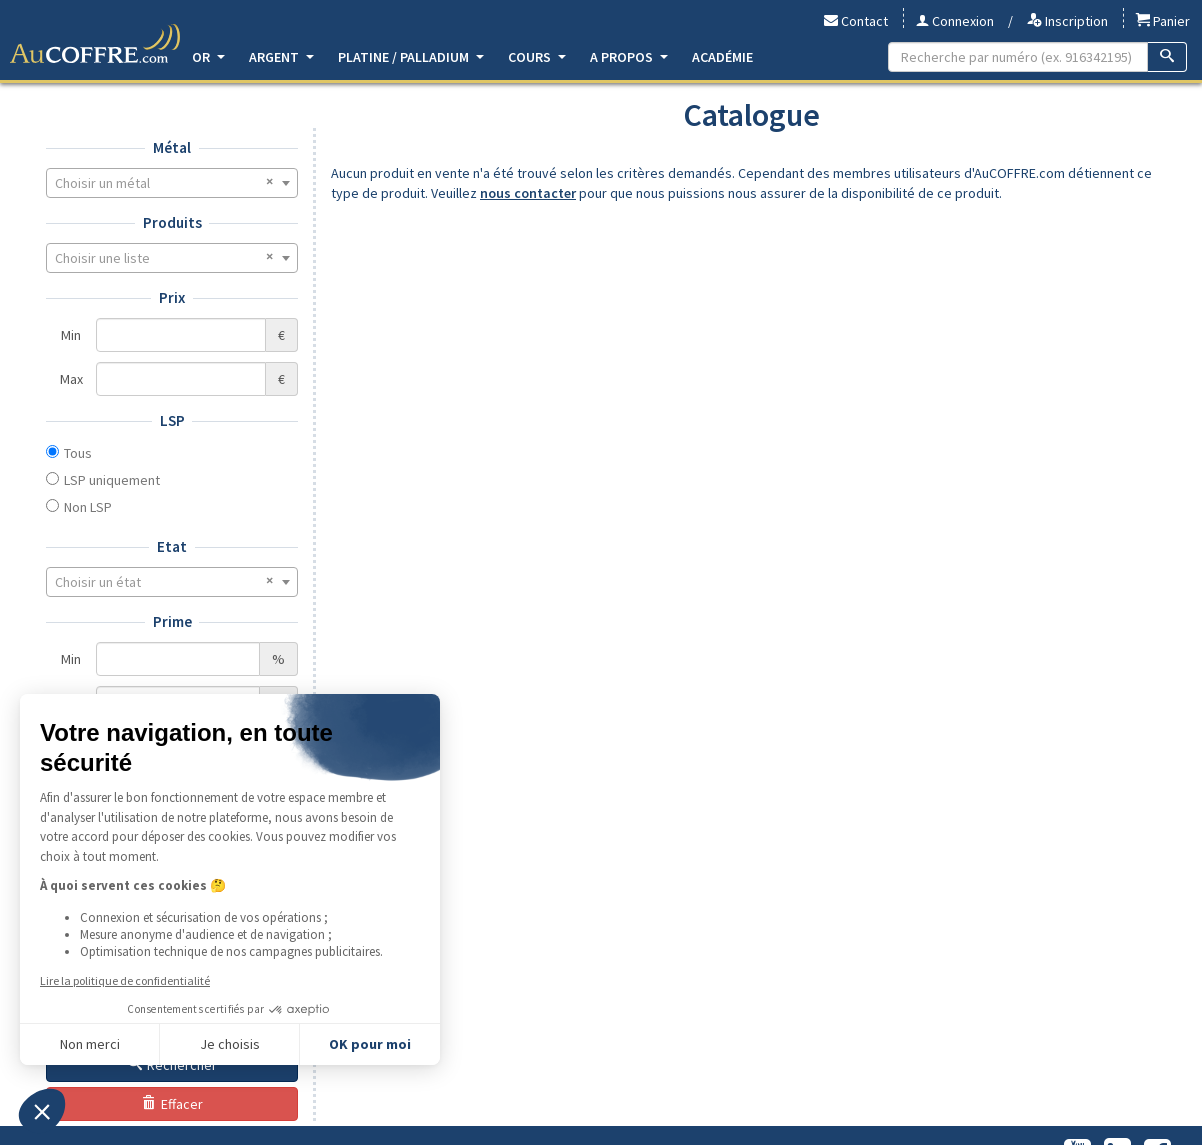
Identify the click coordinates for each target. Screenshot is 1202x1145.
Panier (1163, 21)
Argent (281, 57)
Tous (78, 453)
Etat (172, 546)
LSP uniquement (112, 480)
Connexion (955, 21)
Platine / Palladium (411, 57)
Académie (722, 57)
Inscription (1067, 21)
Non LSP (88, 507)
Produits (172, 222)
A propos (629, 57)
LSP (172, 420)
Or (208, 57)
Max (71, 379)
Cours (537, 57)
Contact (856, 21)
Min (71, 335)
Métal (172, 147)
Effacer (172, 1104)
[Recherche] (1167, 57)
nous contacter (528, 193)
